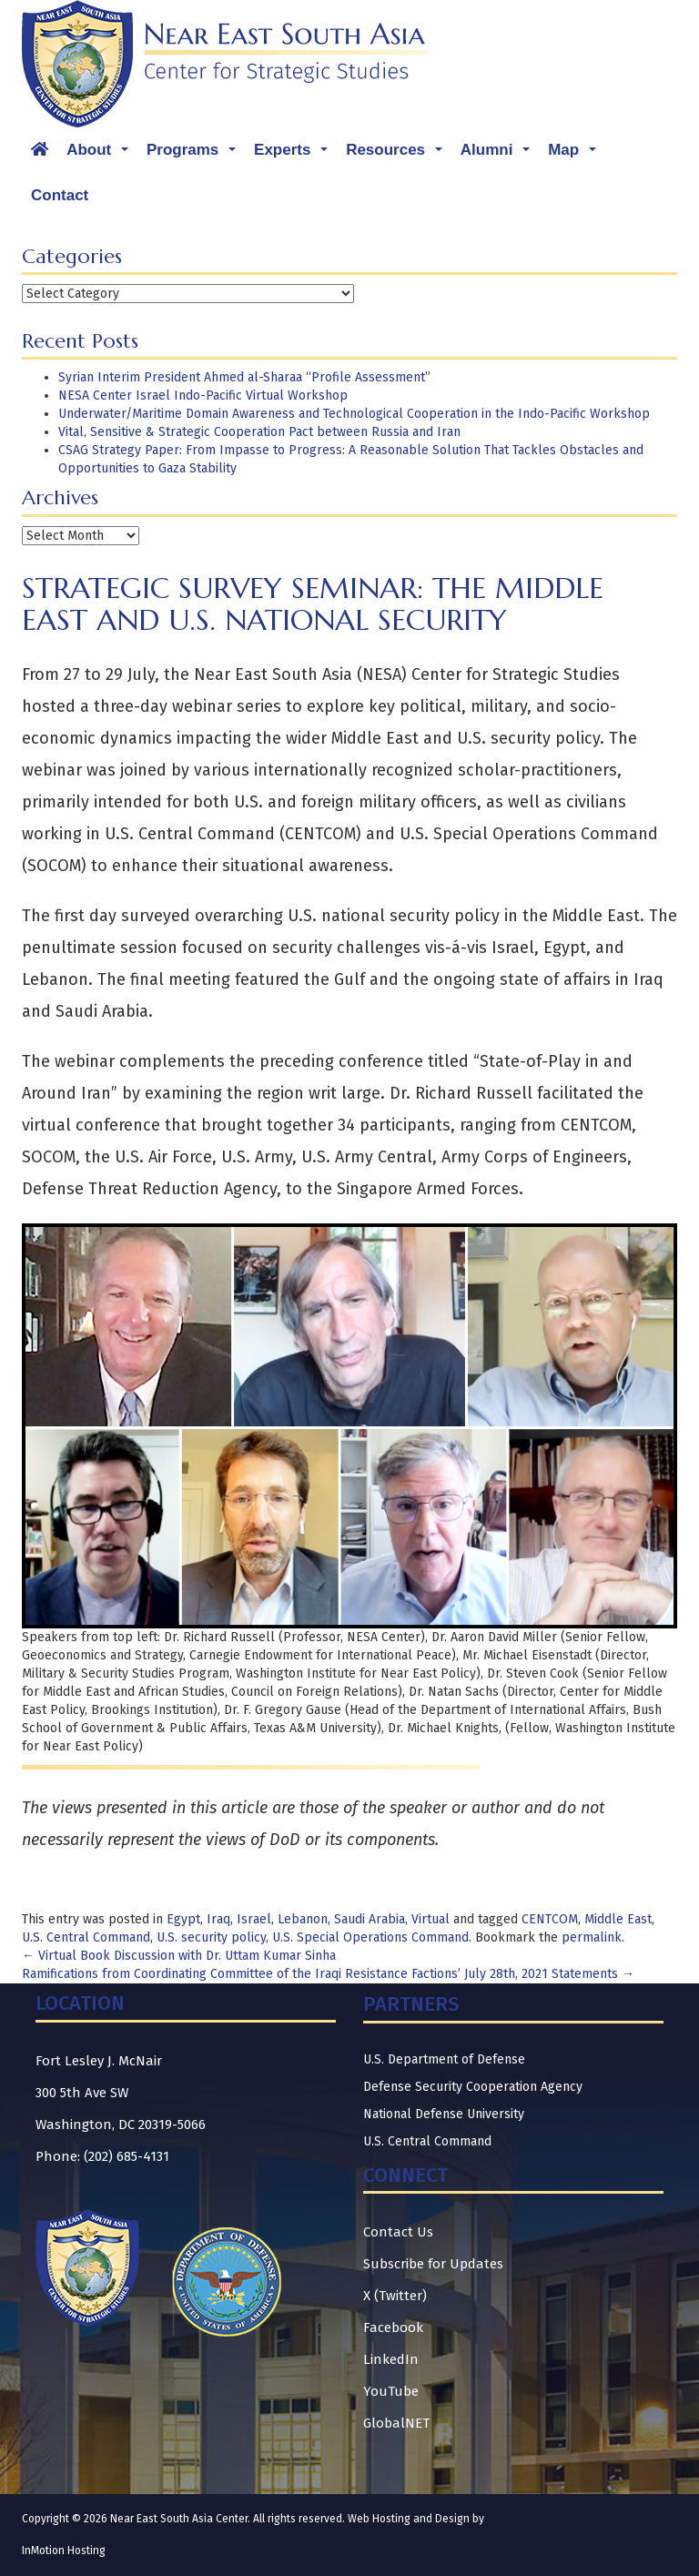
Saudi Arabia (369, 1919)
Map (576, 154)
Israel (254, 1919)
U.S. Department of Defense (444, 2059)
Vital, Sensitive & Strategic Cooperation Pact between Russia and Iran (259, 432)
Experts (295, 154)
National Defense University (443, 2114)
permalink (592, 1937)
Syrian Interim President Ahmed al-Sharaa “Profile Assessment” (244, 377)
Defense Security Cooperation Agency (472, 2086)
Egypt (183, 1919)
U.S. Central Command (86, 1937)
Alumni (500, 154)
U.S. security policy (211, 1937)
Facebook (393, 2327)
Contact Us (398, 2232)
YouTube (391, 2391)
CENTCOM (550, 1919)
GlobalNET (396, 2423)
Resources (398, 154)
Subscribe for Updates (433, 2264)
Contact (59, 195)
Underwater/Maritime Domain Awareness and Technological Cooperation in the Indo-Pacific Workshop (354, 413)
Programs (196, 154)
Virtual (430, 1919)
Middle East (618, 1919)
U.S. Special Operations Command (370, 1937)
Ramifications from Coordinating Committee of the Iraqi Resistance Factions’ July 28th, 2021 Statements (328, 1974)
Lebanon (303, 1919)
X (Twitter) (395, 2295)
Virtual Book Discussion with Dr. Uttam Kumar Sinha (179, 1955)
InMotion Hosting (64, 2550)
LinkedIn (391, 2359)
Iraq (218, 1919)
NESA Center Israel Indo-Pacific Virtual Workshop (203, 395)
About (101, 154)
